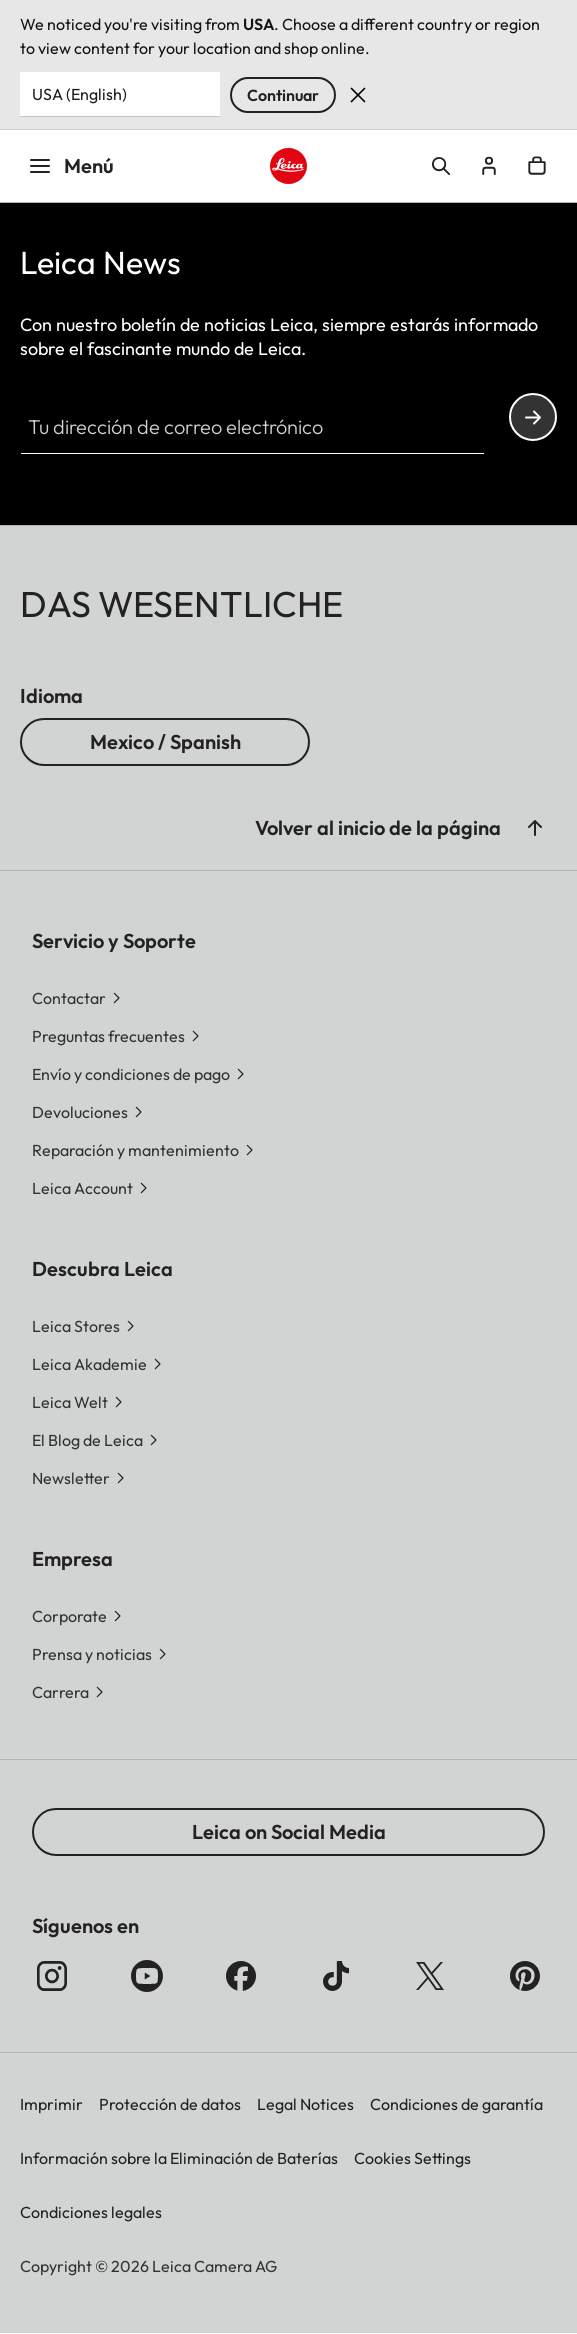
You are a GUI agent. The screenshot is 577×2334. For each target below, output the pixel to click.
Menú (71, 165)
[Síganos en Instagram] (52, 1976)
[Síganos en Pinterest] (525, 1976)
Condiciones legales (91, 2212)
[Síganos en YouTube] (147, 1976)
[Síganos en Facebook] (241, 1976)
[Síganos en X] (430, 1976)
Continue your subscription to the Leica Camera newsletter (533, 417)
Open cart (537, 166)
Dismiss (358, 95)
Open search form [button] (441, 166)
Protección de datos (170, 2104)
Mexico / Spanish (165, 741)
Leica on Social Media (289, 1831)
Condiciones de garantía (456, 2104)
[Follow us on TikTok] (336, 1976)
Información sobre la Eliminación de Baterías (179, 2158)
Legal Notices (305, 2104)
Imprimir (51, 2104)
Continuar (283, 95)
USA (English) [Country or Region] (79, 94)
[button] (535, 828)
